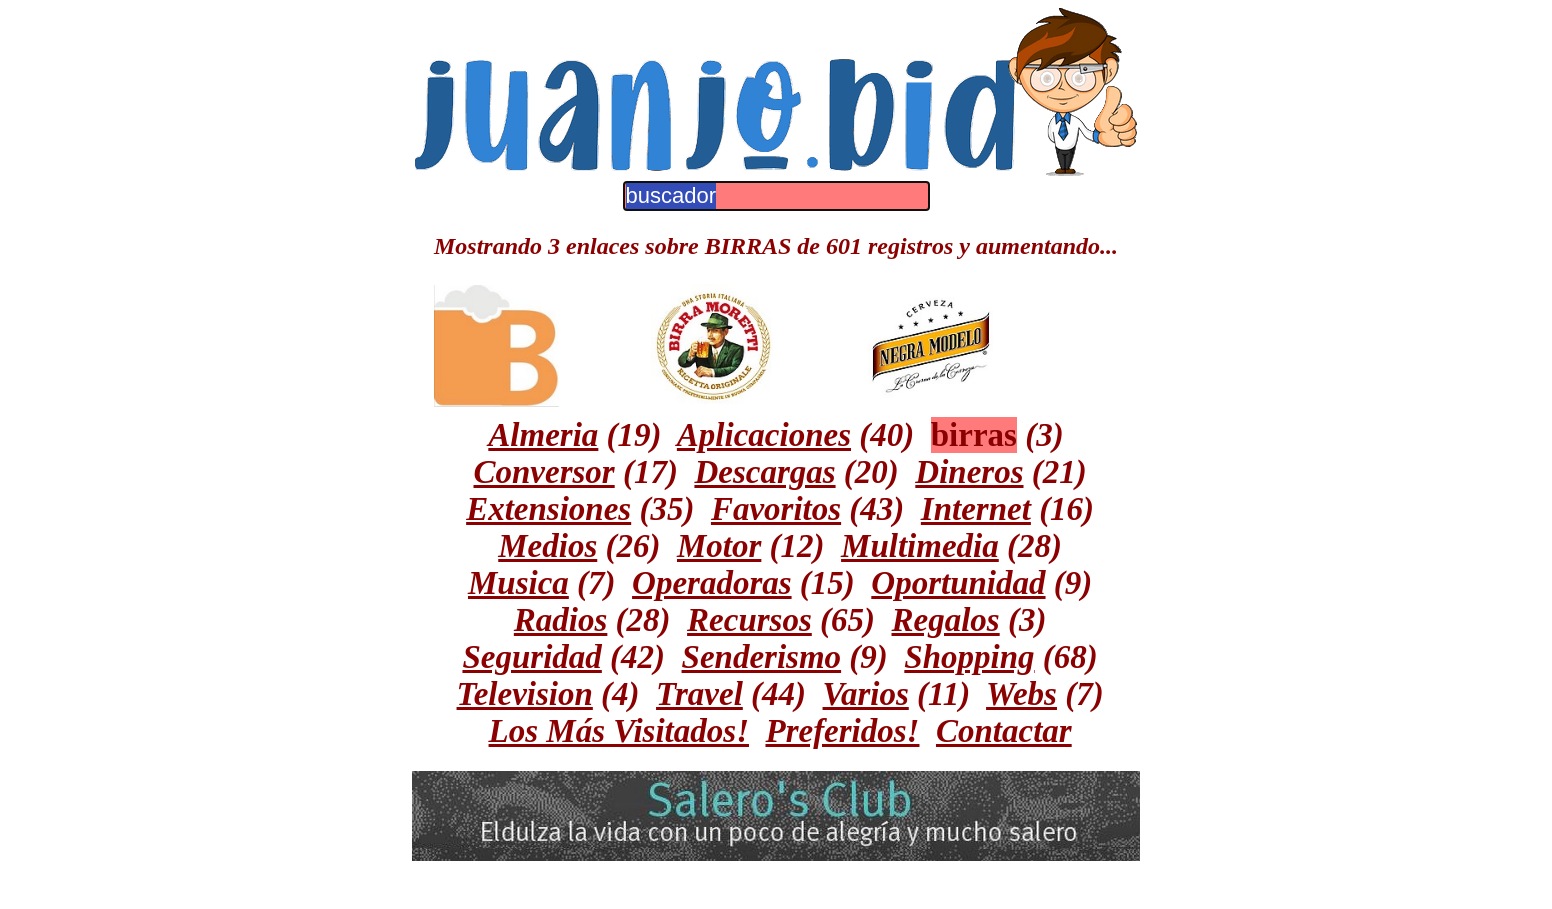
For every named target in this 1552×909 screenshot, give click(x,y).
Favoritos (776, 509)
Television (525, 694)
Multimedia (920, 546)
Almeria (543, 435)
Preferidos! (842, 731)
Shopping (969, 657)
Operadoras (712, 583)
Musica (518, 583)
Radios (561, 620)
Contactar (1004, 731)
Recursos (749, 620)
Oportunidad (958, 583)
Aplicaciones (764, 435)
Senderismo (762, 657)
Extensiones (548, 509)
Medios (547, 546)
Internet (976, 509)
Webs (1021, 694)
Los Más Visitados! (619, 731)
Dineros (969, 472)
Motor (719, 546)
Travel (699, 694)
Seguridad (531, 657)
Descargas (764, 472)
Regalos (946, 620)
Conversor (544, 472)
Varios (866, 694)
